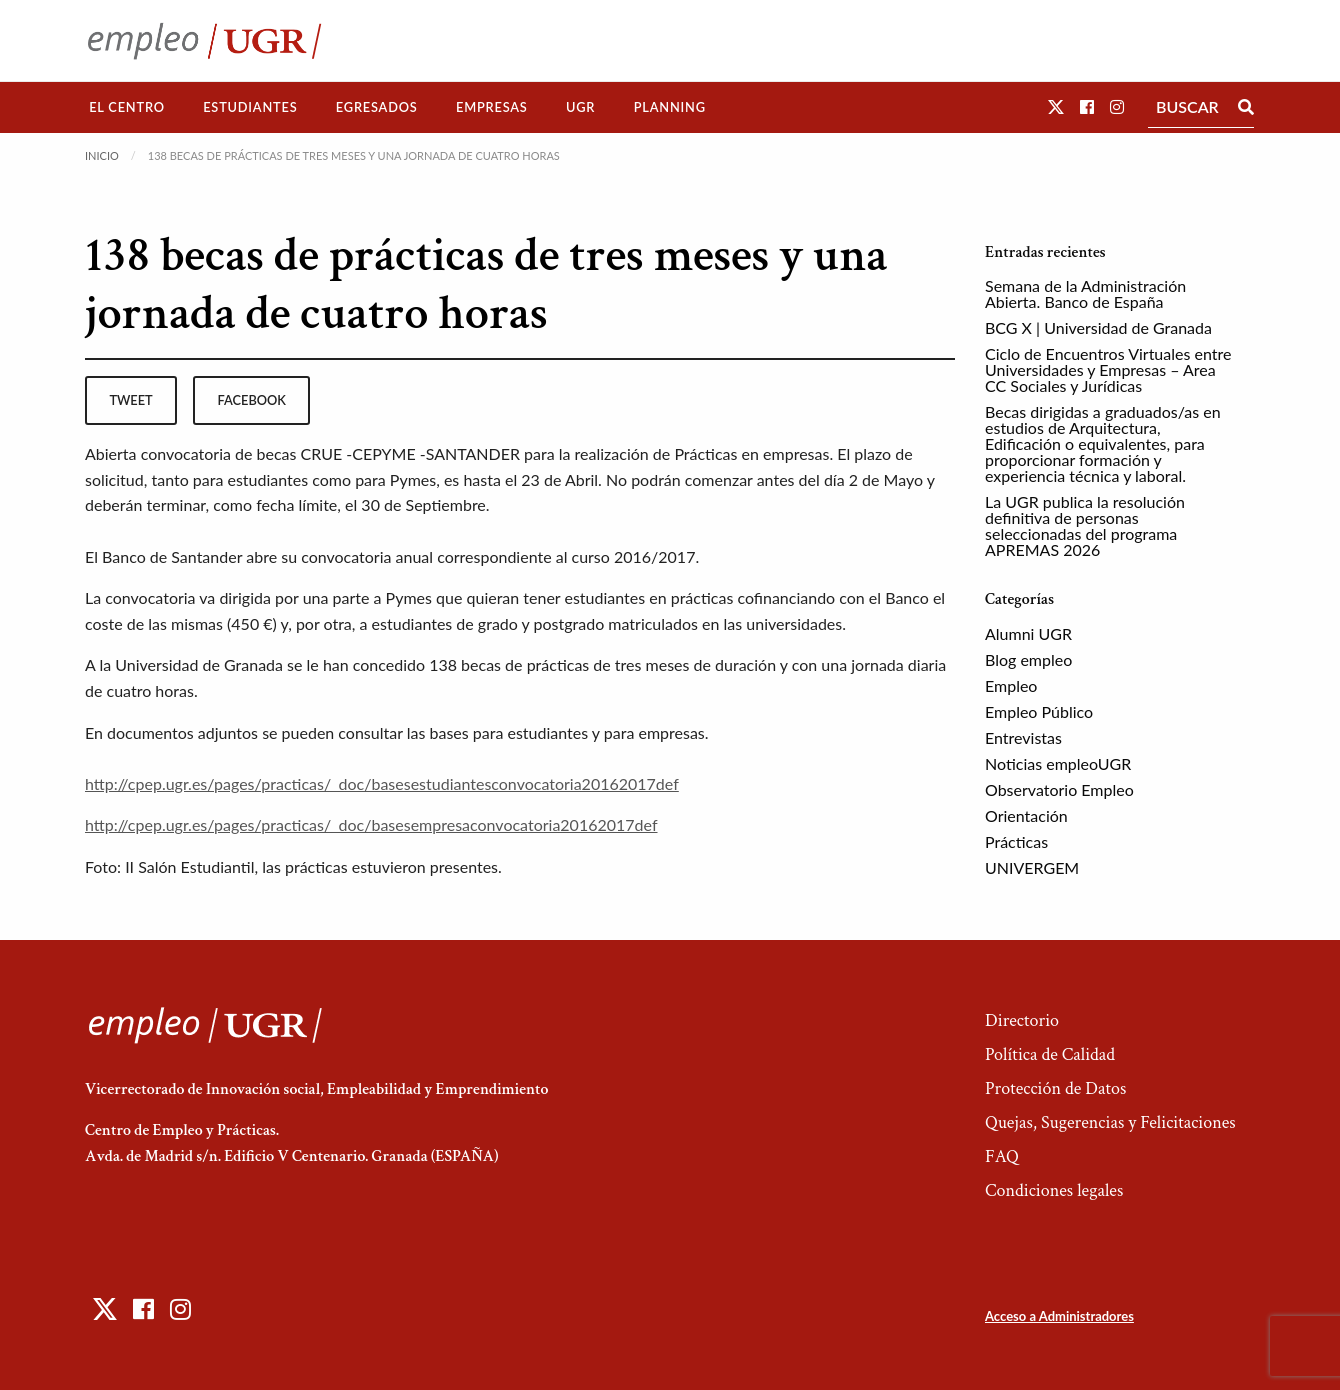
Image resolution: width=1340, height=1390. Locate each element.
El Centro (127, 107)
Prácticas (1016, 841)
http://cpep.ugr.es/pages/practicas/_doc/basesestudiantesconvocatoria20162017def (382, 783)
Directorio (1022, 1020)
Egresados (377, 107)
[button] (1056, 106)
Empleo (1011, 685)
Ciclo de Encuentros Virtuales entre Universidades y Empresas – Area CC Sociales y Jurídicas (1108, 369)
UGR (580, 107)
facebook (252, 400)
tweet (130, 400)
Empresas (492, 107)
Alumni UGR (1028, 633)
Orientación (1026, 815)
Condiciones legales (1054, 1190)
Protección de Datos (1055, 1088)
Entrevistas (1023, 737)
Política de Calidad (1050, 1054)
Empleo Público (1039, 711)
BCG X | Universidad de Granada (1098, 327)
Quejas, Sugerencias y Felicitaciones (1110, 1122)
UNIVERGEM (1032, 867)
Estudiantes (250, 107)
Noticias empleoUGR (1058, 763)
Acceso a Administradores (1059, 1316)
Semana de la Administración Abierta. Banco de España (1085, 293)
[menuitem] (127, 107)
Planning (670, 107)
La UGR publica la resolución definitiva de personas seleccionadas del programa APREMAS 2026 (1085, 525)
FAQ (1002, 1156)
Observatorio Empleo (1059, 789)
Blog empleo (1028, 659)
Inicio (102, 155)
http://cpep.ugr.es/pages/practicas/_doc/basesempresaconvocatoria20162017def (371, 824)
